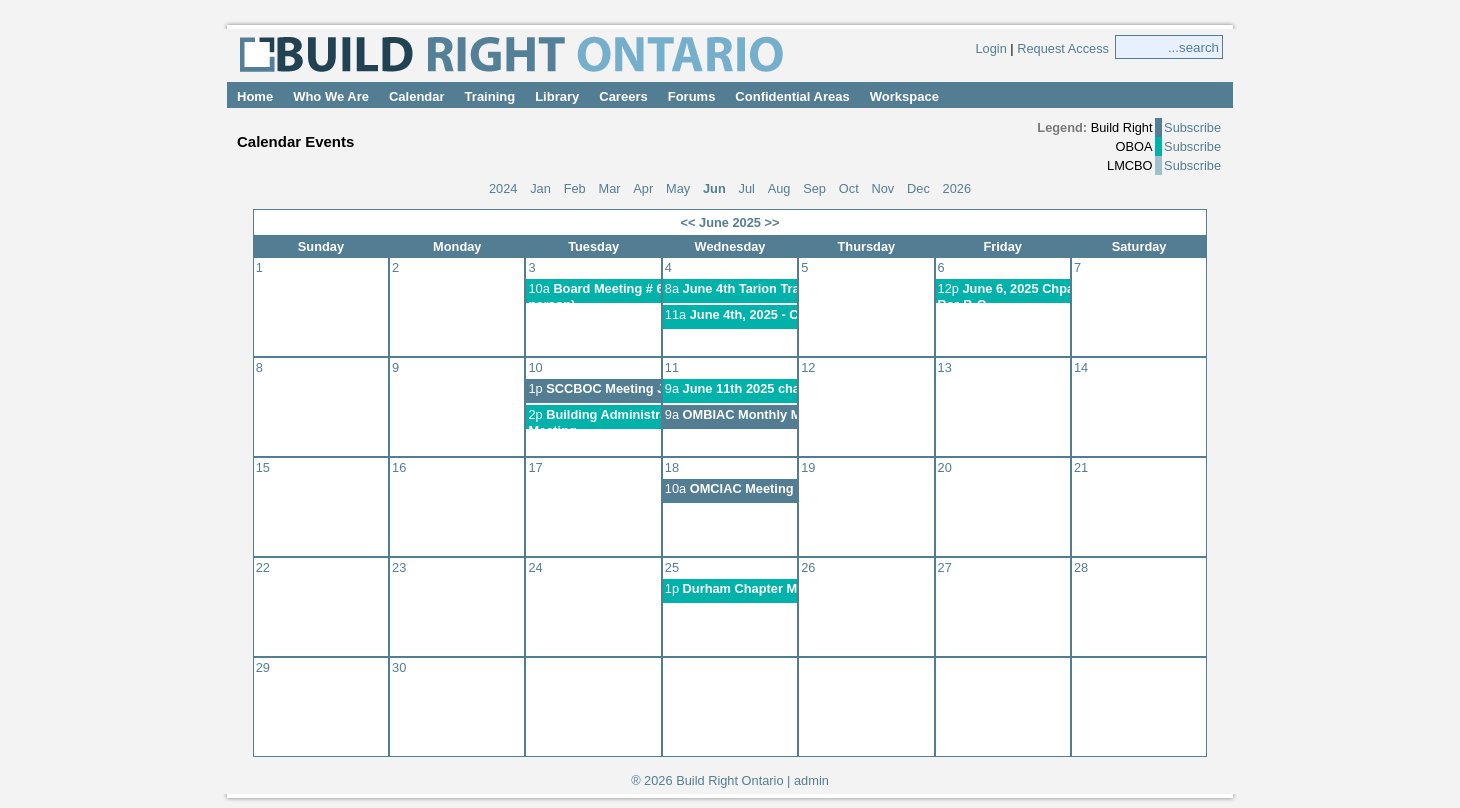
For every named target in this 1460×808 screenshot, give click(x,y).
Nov (882, 188)
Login (990, 48)
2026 (957, 188)
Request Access (1063, 48)
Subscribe (1192, 127)
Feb (575, 188)
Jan (540, 188)
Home (255, 96)
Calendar (417, 96)
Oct (849, 188)
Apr (643, 188)
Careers (623, 96)
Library (557, 96)
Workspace (904, 96)
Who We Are (331, 96)
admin (811, 780)
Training (490, 96)
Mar (609, 188)
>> (772, 222)
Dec (918, 188)
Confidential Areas (792, 96)
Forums (692, 96)
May (678, 188)
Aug (779, 188)
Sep (814, 188)
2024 (503, 188)
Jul (747, 188)
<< (688, 222)
